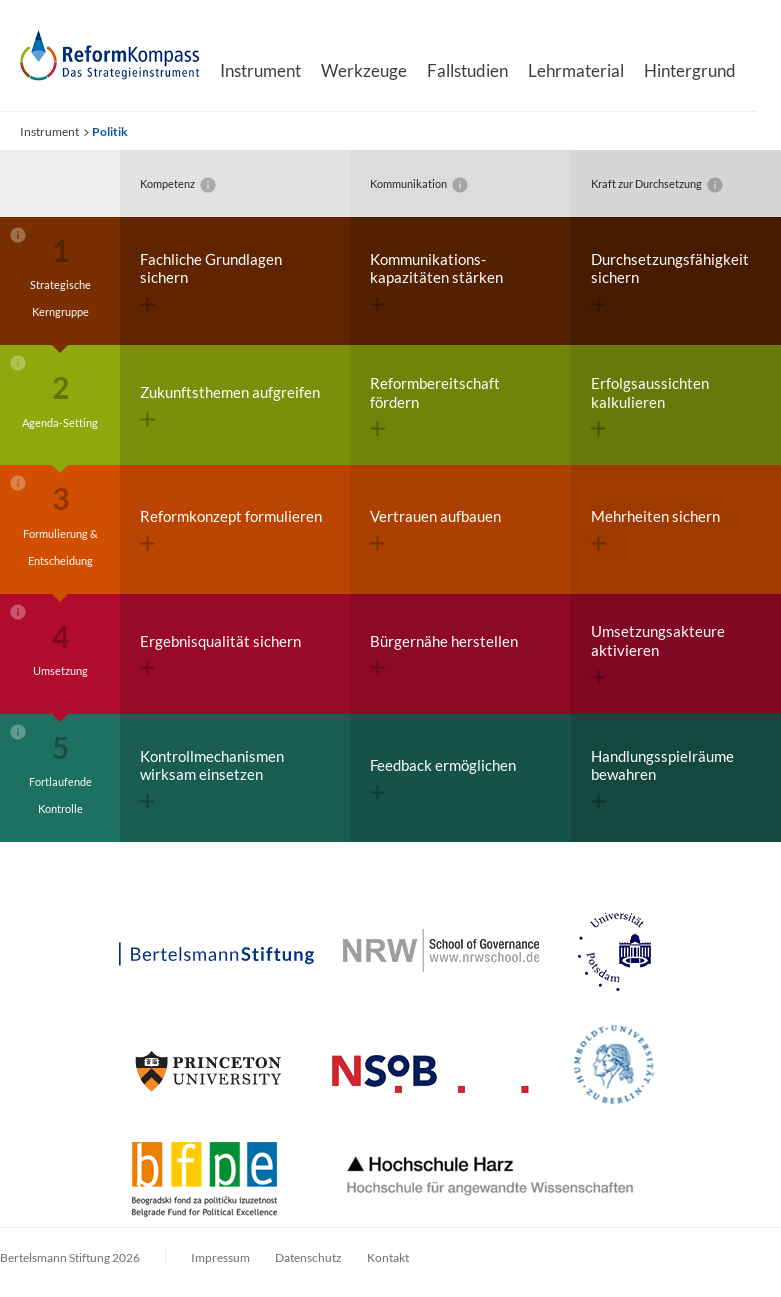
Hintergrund (690, 70)
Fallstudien (467, 70)
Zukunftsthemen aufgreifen (230, 405)
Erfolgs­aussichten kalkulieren (650, 405)
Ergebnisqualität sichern (220, 654)
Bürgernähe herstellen (444, 654)
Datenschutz (308, 1257)
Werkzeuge (364, 70)
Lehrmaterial (576, 70)
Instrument (260, 70)
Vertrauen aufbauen (435, 529)
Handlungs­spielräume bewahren (662, 778)
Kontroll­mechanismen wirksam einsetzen (212, 778)
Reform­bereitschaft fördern (435, 405)
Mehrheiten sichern (655, 529)
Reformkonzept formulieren (231, 529)
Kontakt (388, 1257)
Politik (110, 131)
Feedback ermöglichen (443, 778)
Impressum (220, 1257)
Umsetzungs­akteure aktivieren (658, 653)
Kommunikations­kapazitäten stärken (436, 281)
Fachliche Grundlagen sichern (211, 281)
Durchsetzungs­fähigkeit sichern (670, 281)
